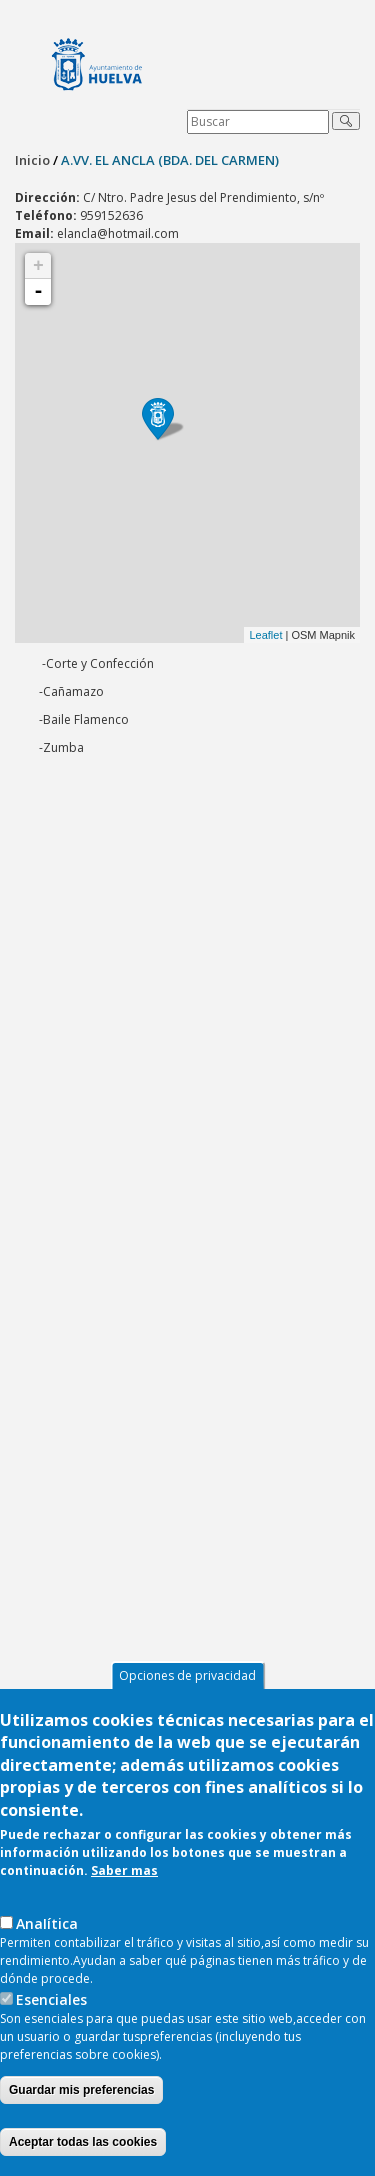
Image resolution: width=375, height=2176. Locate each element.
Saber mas (124, 1870)
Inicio (32, 160)
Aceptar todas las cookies (83, 2142)
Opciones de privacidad (187, 1675)
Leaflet (265, 635)
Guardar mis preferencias (81, 2090)
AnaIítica (47, 1923)
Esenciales (51, 1999)
